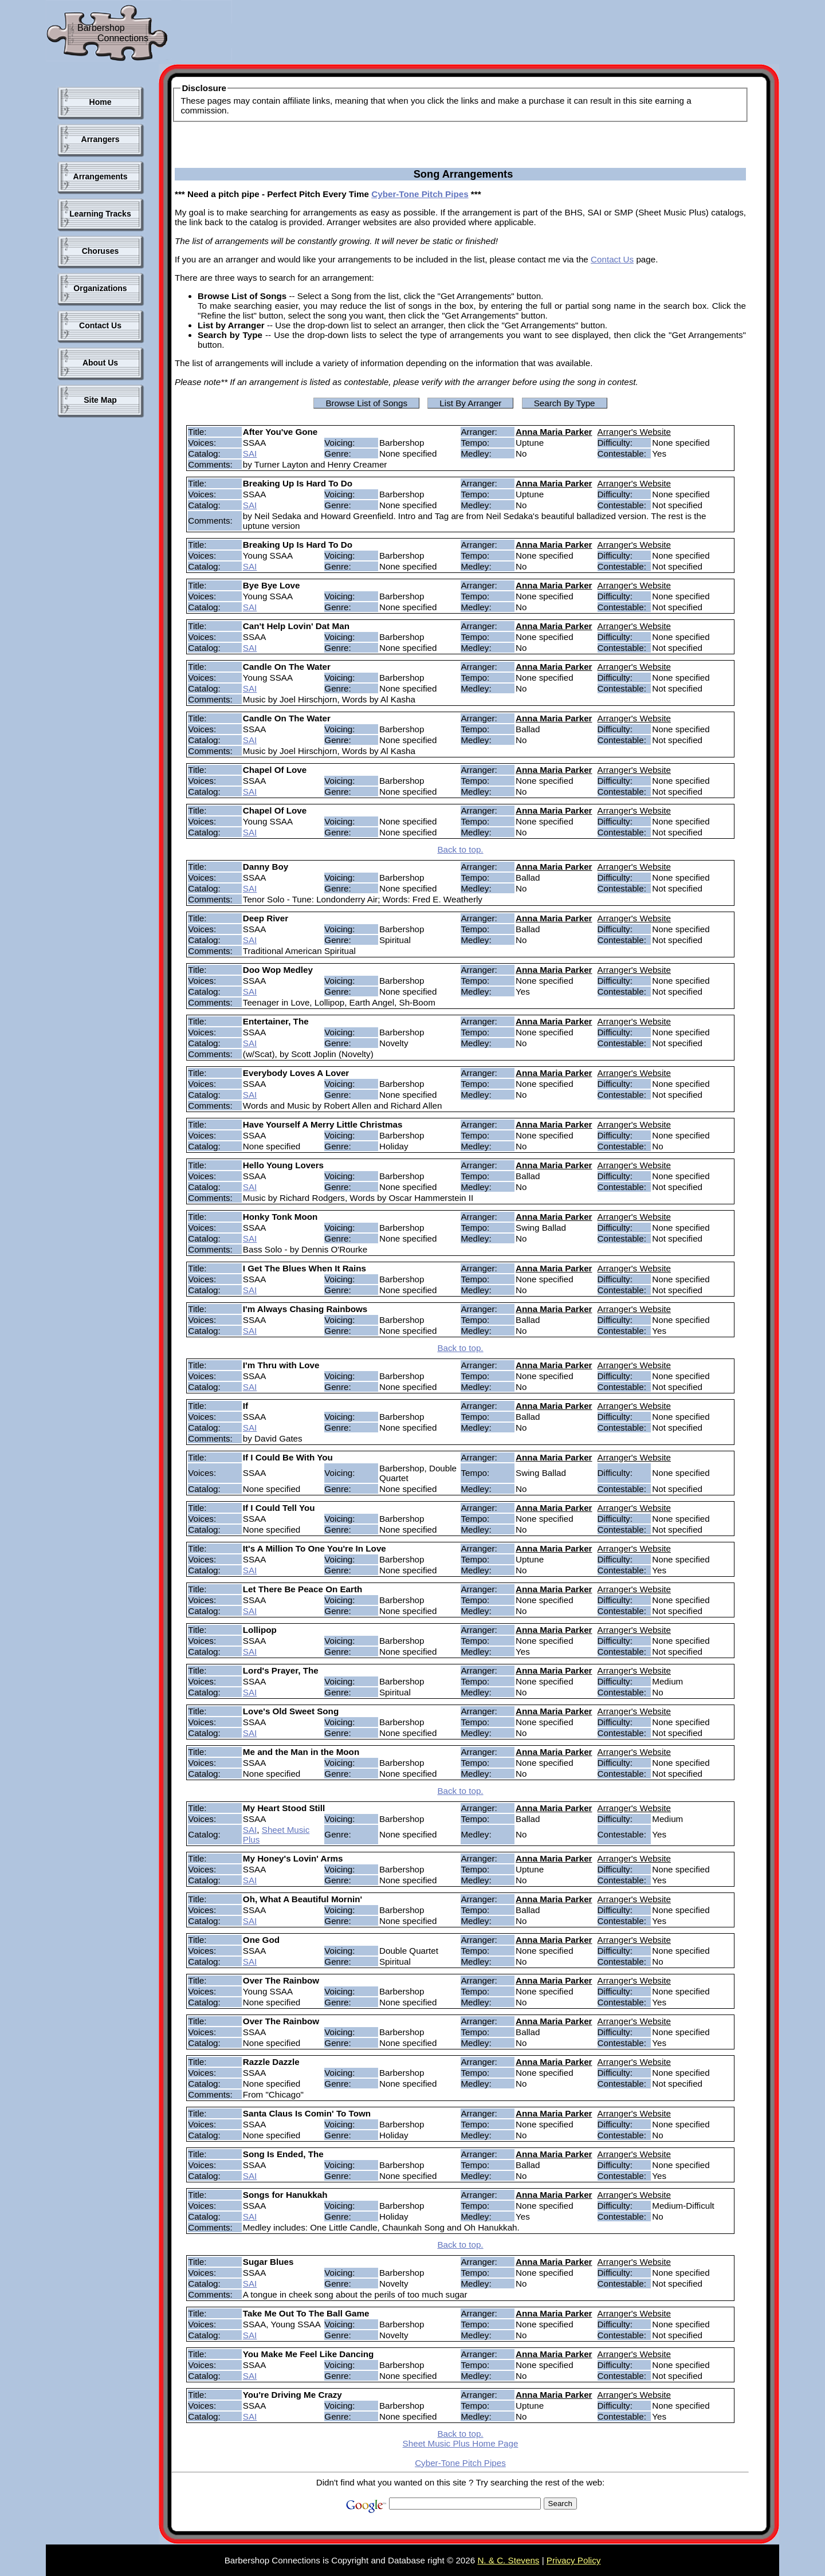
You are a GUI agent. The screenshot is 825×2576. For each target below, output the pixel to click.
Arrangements (100, 176)
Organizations (100, 288)
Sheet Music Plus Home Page (460, 2443)
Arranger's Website (634, 432)
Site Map (100, 400)
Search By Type (564, 403)
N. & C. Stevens (508, 2560)
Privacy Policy (574, 2560)
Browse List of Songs (366, 403)
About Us (100, 362)
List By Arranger (470, 403)
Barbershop (101, 28)
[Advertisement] (443, 34)
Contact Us (100, 325)
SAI (250, 453)
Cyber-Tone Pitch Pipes (419, 194)
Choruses (100, 251)
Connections (122, 38)
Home (100, 102)
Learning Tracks (100, 213)
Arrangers (100, 139)
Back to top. (460, 849)
